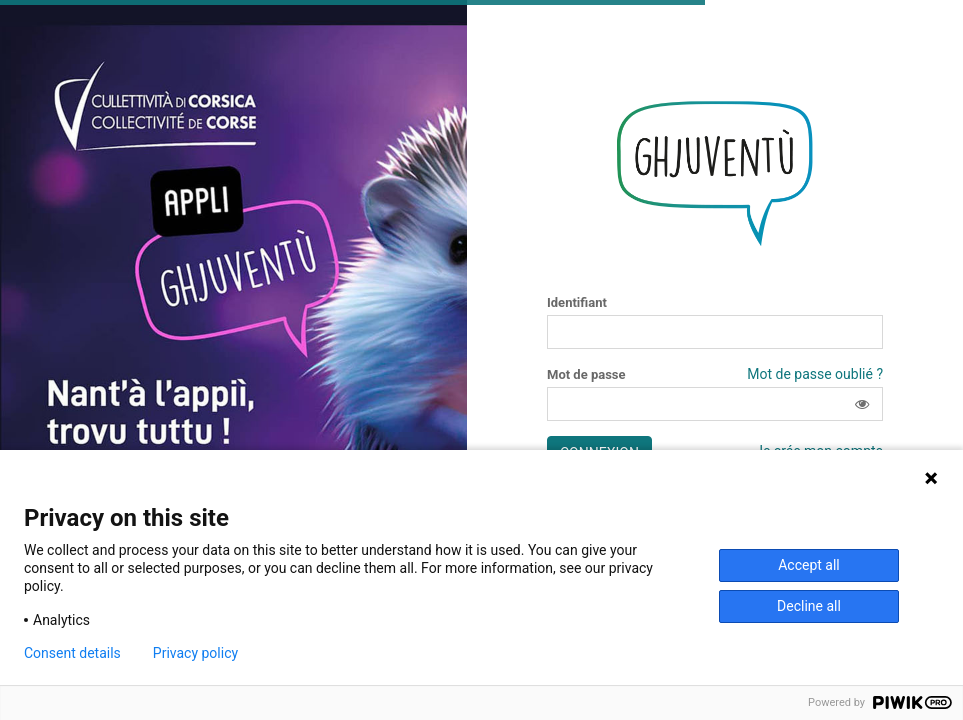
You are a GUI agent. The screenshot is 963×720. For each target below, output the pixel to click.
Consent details (72, 653)
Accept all (809, 565)
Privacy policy (195, 653)
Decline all (809, 606)
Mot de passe (586, 375)
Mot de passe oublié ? (815, 374)
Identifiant (577, 303)
